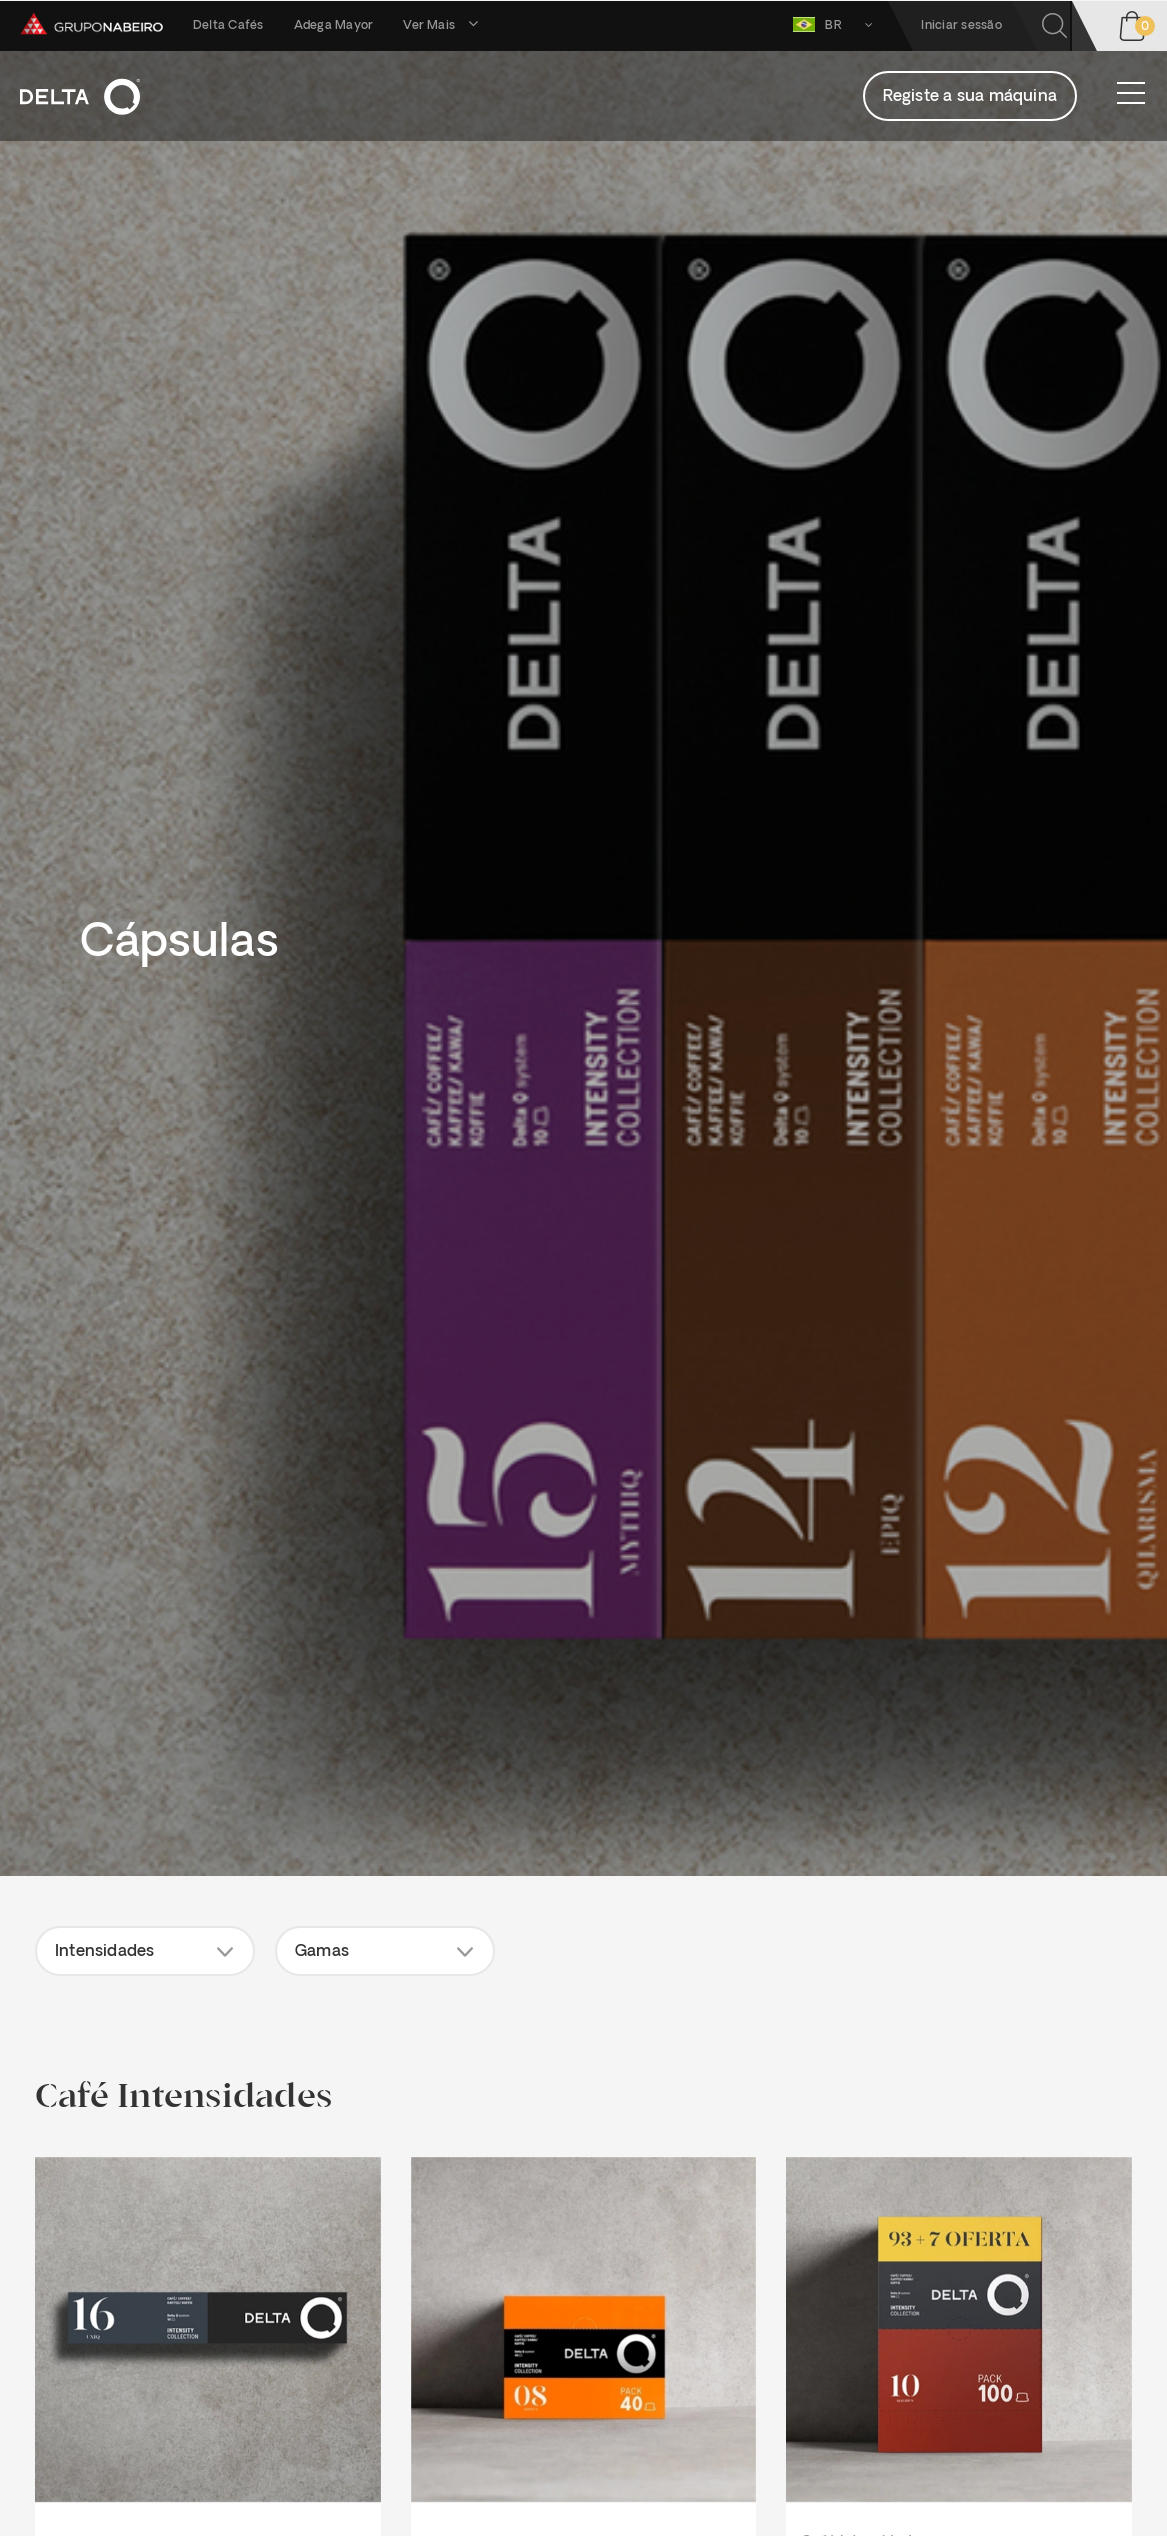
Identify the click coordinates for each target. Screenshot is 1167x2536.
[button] (145, 1951)
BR (836, 24)
